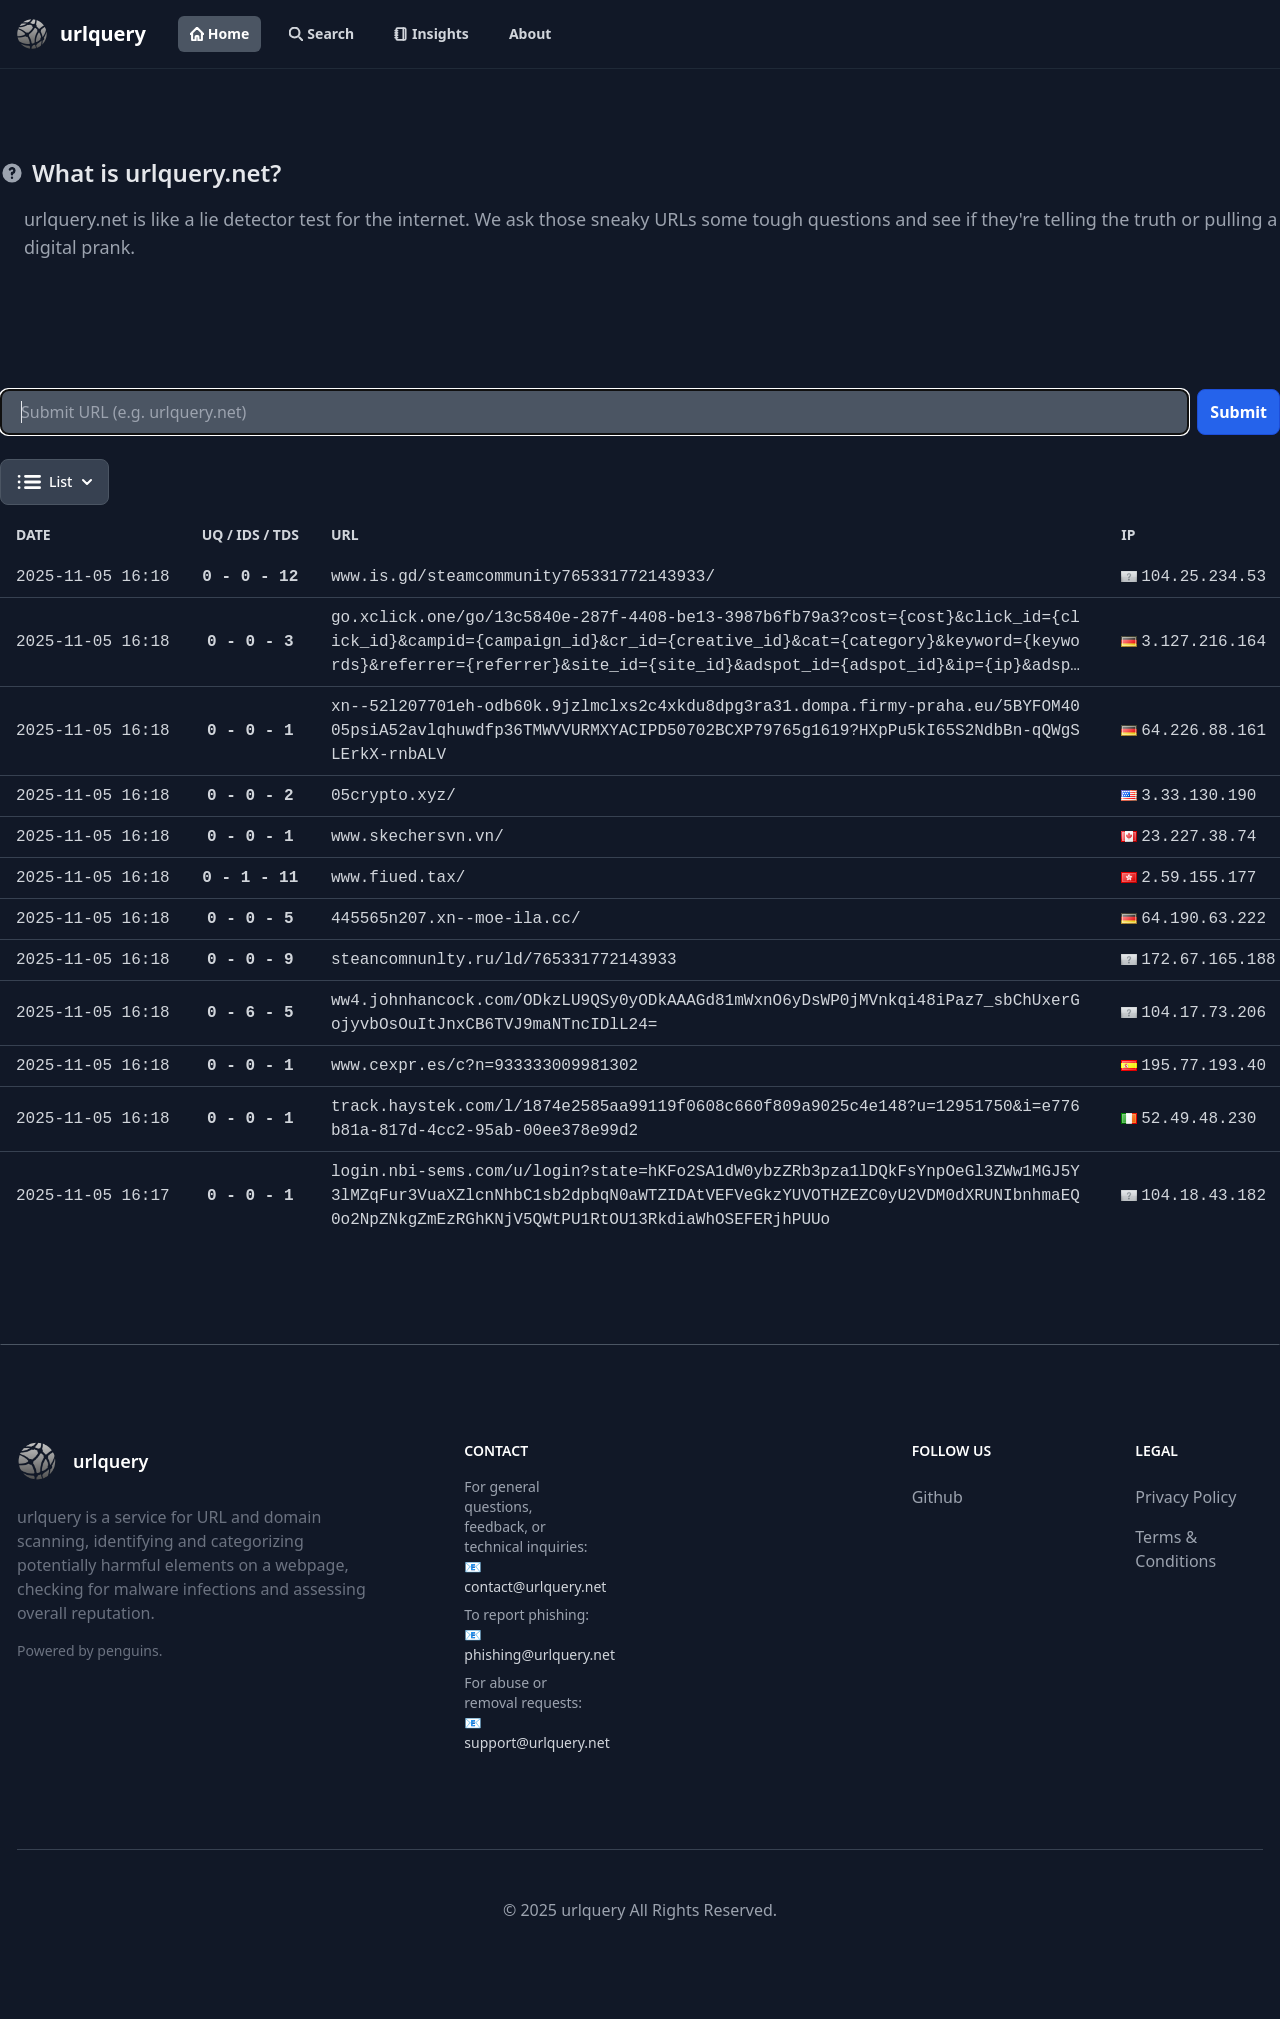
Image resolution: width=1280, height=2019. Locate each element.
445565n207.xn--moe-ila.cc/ (456, 919)
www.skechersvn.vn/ (417, 837)
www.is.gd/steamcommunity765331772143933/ (523, 577)
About (530, 33)
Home (219, 33)
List (54, 482)
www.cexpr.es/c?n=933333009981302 (484, 1066)
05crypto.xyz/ (393, 796)
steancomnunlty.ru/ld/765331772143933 (504, 960)
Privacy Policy (1185, 1497)
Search (321, 33)
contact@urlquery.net (535, 1586)
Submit (1238, 412)
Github (937, 1497)
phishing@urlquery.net (539, 1654)
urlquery (593, 1910)
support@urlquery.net (536, 1742)
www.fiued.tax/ (398, 878)
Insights (431, 33)
